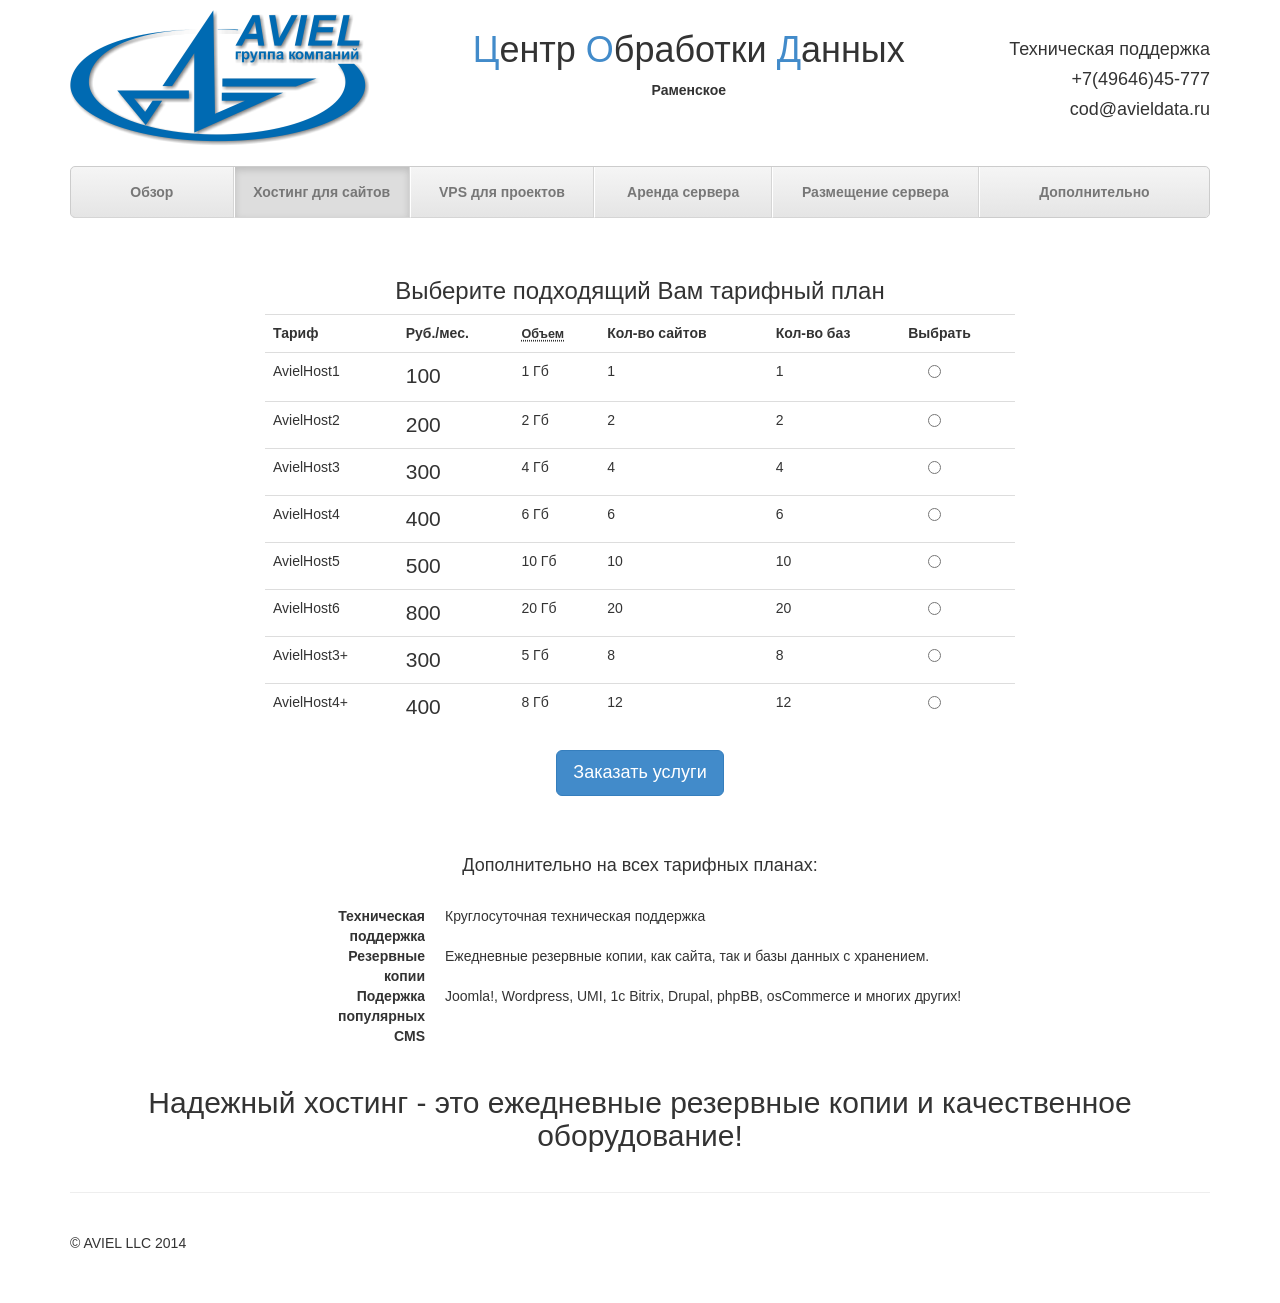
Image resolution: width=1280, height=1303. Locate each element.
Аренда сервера (683, 192)
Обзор (151, 192)
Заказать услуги (639, 772)
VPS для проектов (502, 192)
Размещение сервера (875, 192)
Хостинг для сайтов (321, 192)
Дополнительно (1094, 192)
